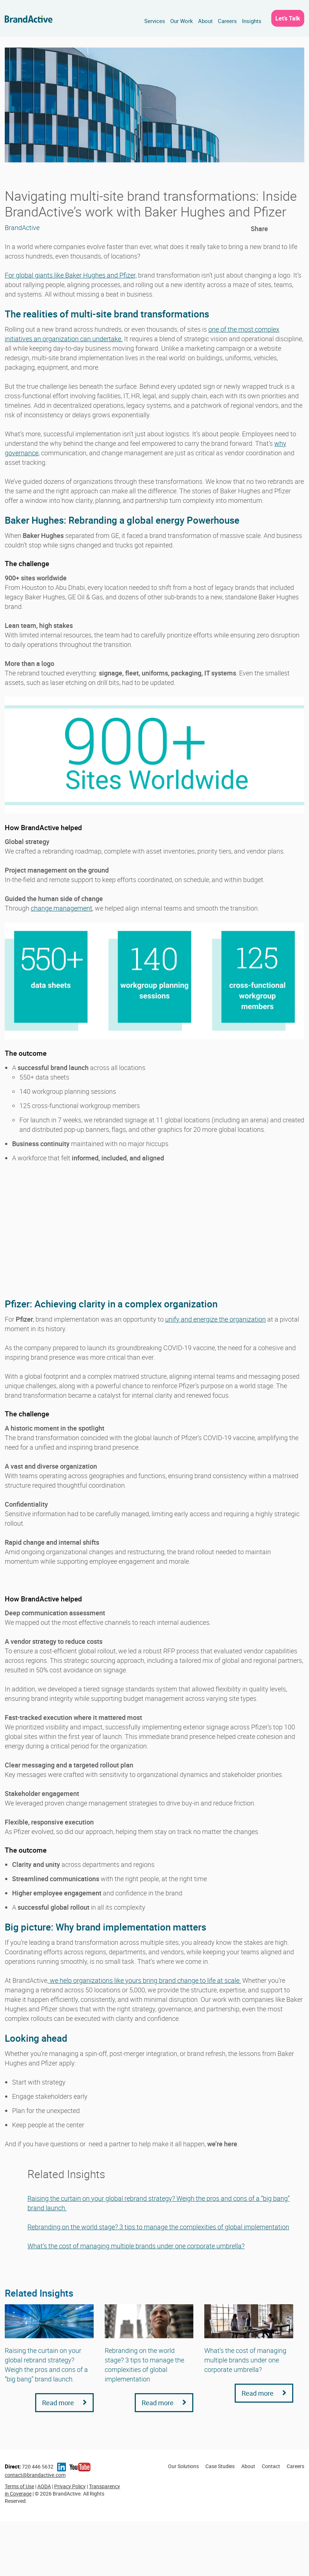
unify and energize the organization (215, 1319)
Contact (271, 2466)
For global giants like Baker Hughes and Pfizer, (71, 275)
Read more (64, 2402)
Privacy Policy (70, 2486)
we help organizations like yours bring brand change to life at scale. (144, 1980)
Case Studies (220, 2466)
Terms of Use (19, 2486)
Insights (251, 21)
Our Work (181, 21)
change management (61, 908)
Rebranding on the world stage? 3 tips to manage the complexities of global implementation (158, 2226)
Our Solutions (183, 2466)
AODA (44, 2486)
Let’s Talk (287, 18)
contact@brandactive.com (35, 2474)
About (205, 21)
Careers (227, 21)
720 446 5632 (29, 2466)
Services (154, 21)
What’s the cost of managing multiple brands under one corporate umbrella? (136, 2245)
